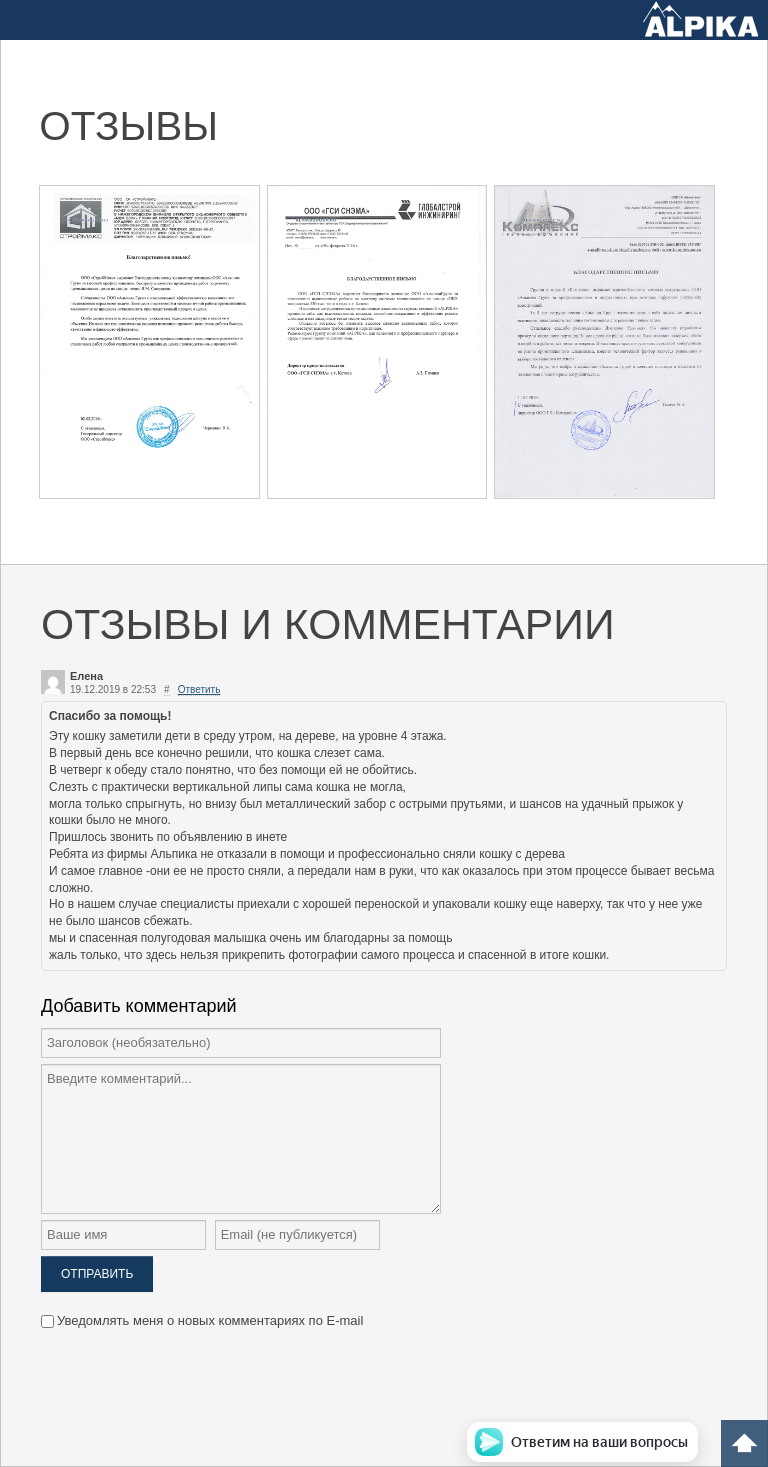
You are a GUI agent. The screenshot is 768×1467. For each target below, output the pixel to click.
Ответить (199, 689)
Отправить (97, 1274)
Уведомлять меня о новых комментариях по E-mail (202, 1320)
